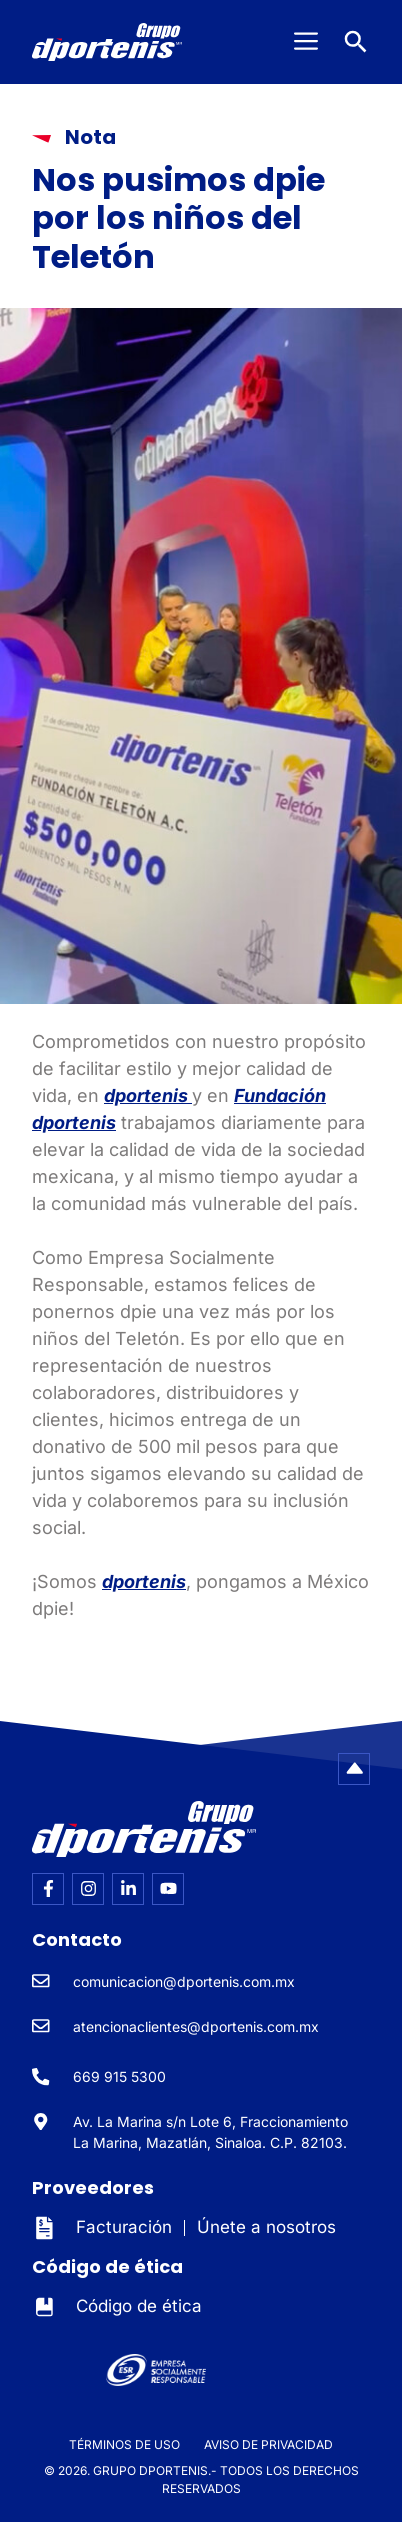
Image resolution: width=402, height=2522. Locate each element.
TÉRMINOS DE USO (124, 2444)
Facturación (124, 2227)
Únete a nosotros (266, 2227)
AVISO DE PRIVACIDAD (268, 2444)
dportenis (148, 1095)
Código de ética (139, 2306)
